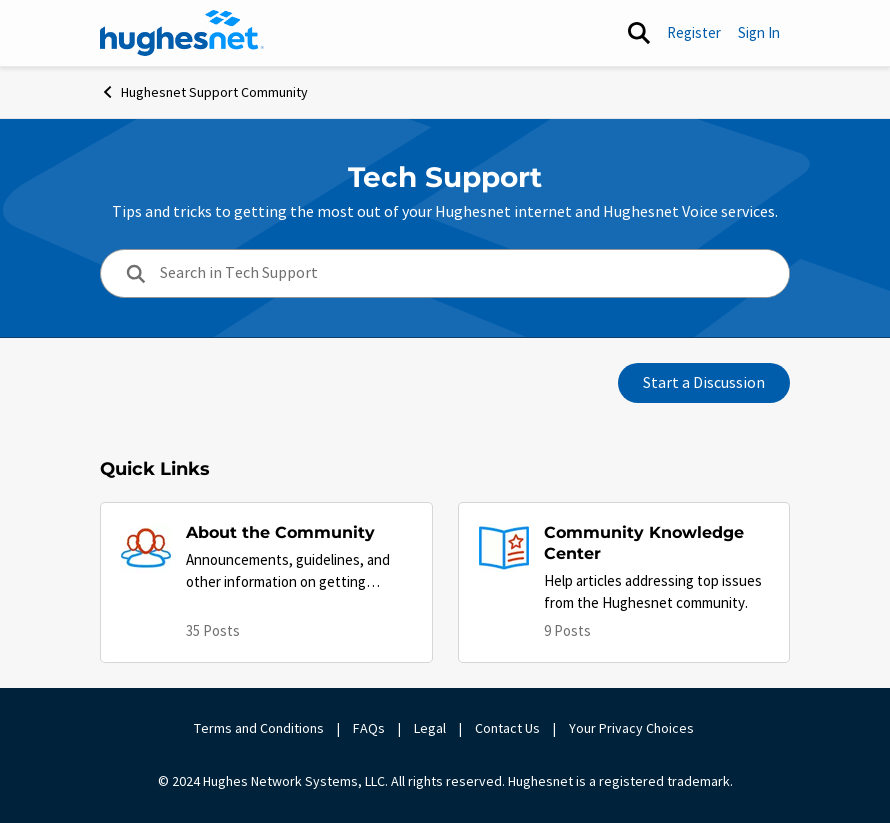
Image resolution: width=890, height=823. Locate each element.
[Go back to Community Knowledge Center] (657, 544)
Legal (430, 728)
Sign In (759, 32)
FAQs (369, 728)
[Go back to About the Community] (299, 533)
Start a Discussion (704, 383)
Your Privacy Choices (633, 728)
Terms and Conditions (259, 728)
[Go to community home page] (182, 33)
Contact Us (507, 728)
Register (694, 32)
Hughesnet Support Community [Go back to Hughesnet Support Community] (204, 92)
